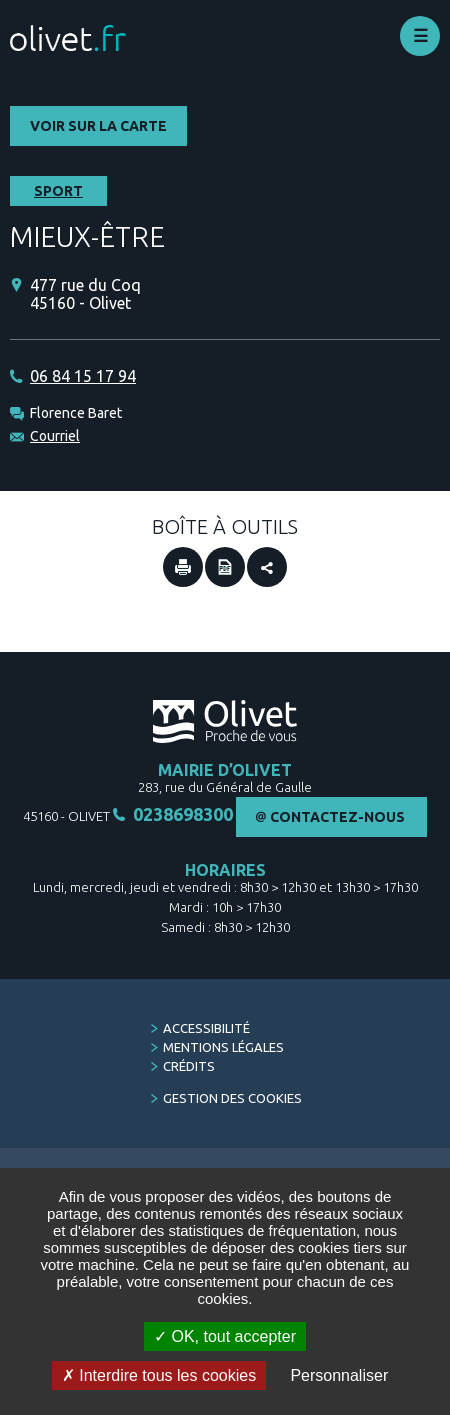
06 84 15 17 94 (83, 376)
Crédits (189, 1066)
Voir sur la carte (98, 126)
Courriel (55, 436)
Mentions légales (223, 1047)
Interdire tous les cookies (159, 1375)
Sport (58, 191)
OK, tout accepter (225, 1336)
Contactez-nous (337, 817)
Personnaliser (339, 1375)
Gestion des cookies (232, 1098)
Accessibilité (206, 1028)
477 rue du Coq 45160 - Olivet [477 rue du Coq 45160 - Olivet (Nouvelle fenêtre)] (85, 294)
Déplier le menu (420, 36)
